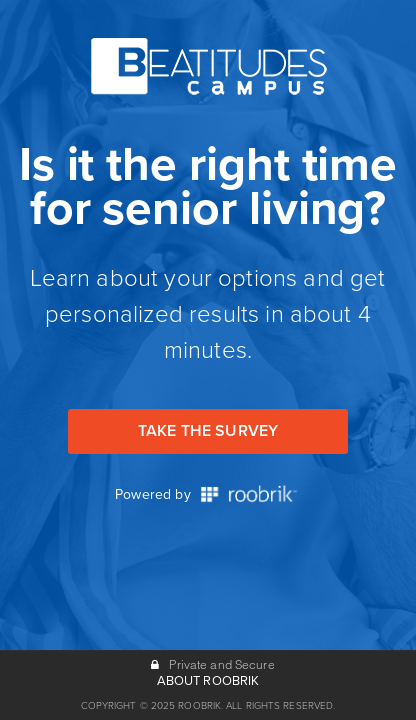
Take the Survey (208, 431)
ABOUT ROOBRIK (208, 681)
